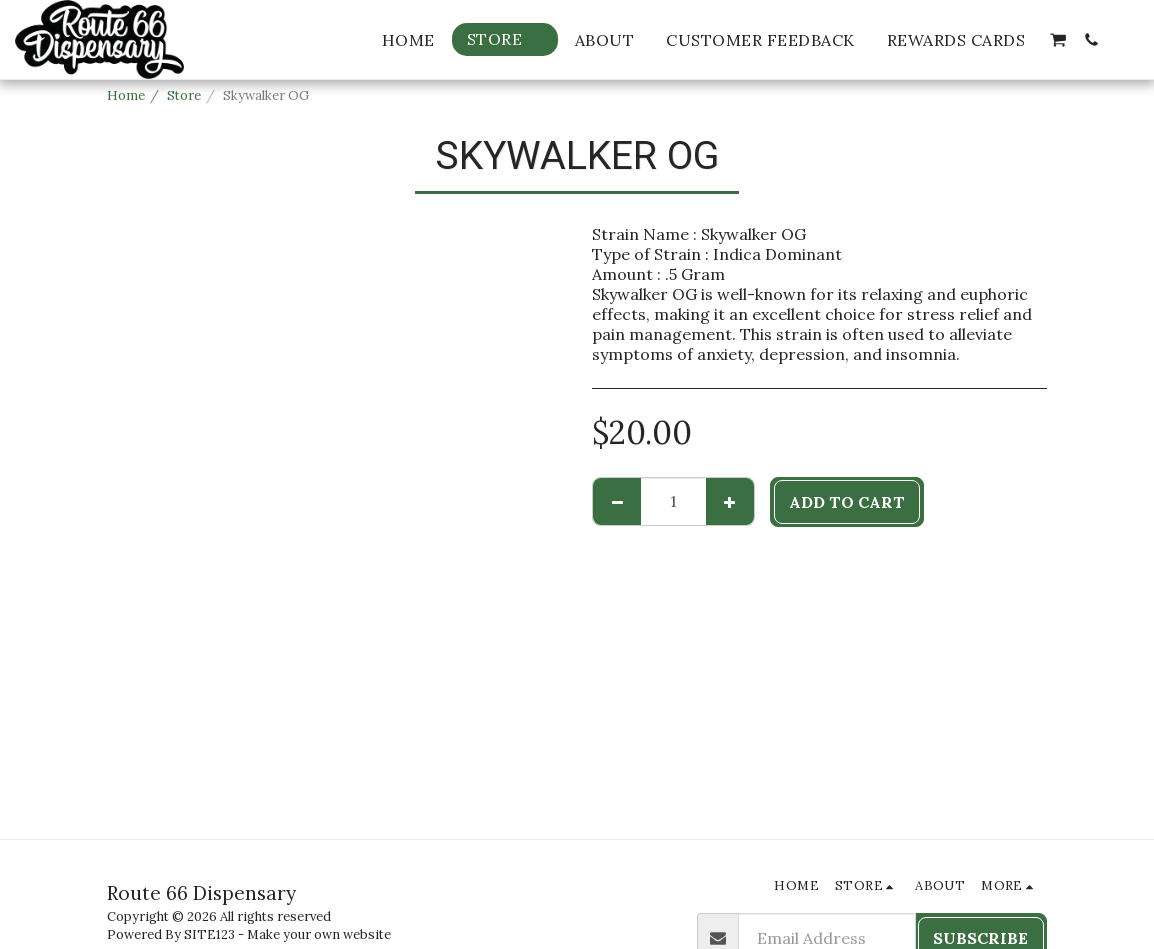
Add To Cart (847, 502)
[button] (1058, 40)
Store (184, 95)
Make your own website (319, 934)
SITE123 (209, 934)
